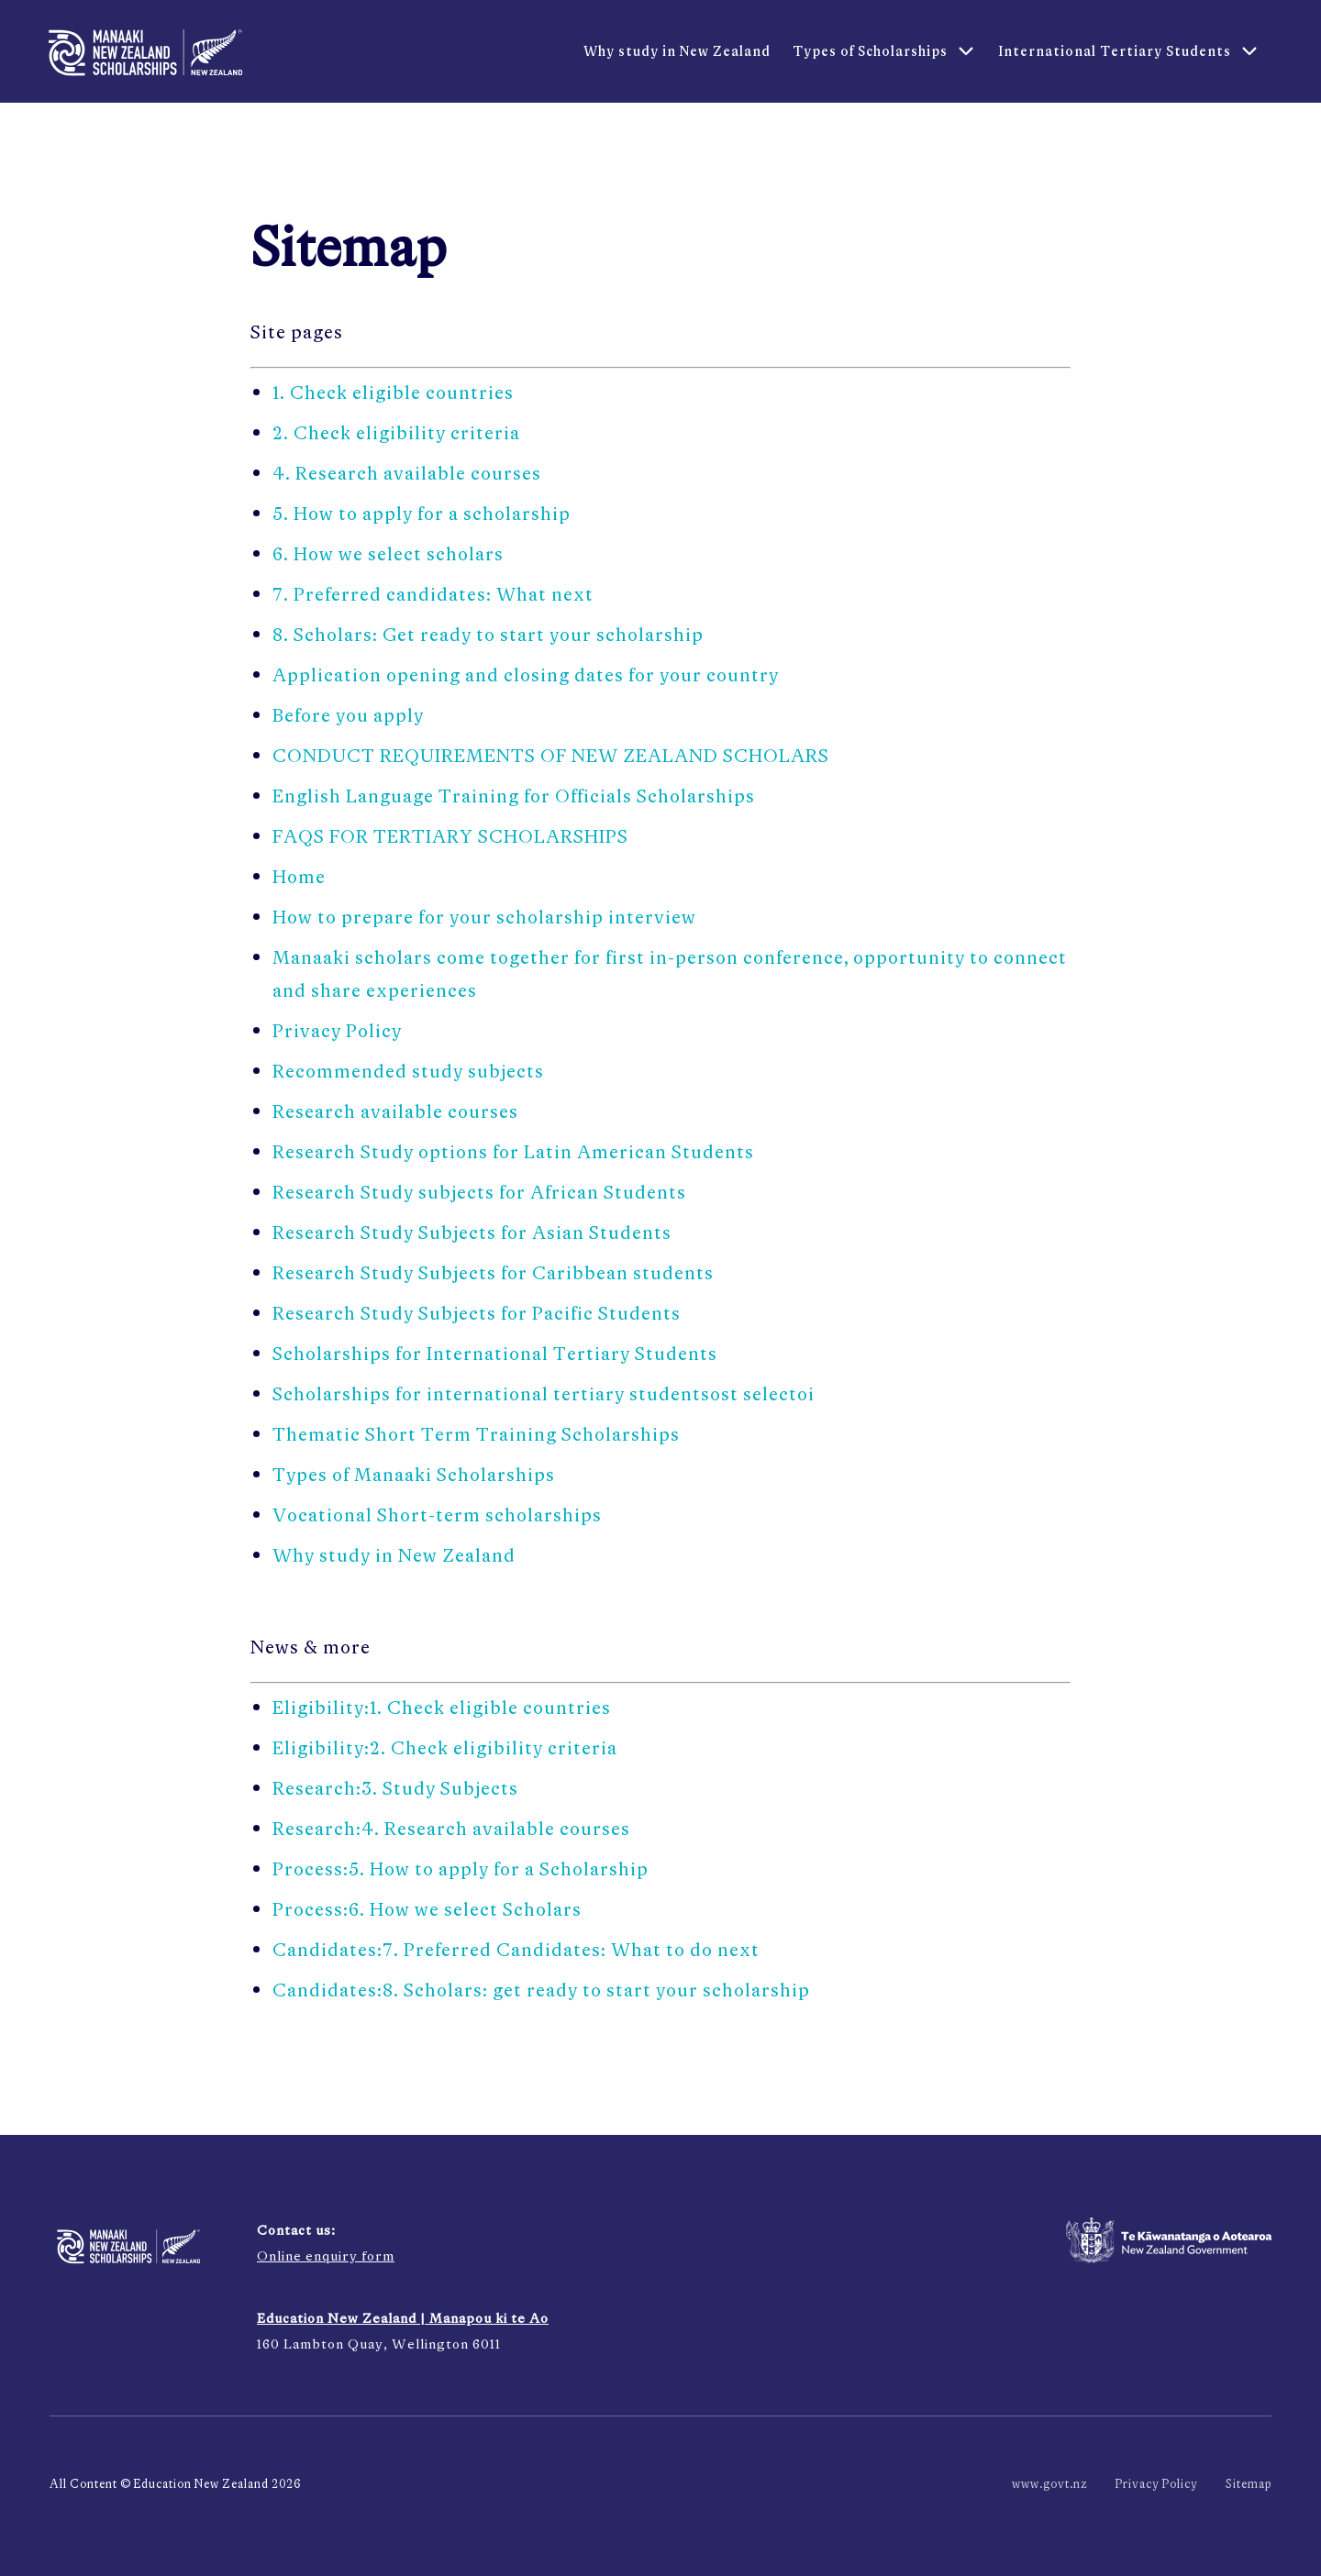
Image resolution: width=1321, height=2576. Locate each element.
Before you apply (348, 714)
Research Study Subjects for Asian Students (472, 1232)
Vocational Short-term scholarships (437, 1514)
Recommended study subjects (408, 1070)
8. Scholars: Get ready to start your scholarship (488, 634)
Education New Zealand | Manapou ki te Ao (403, 2318)
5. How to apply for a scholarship (421, 513)
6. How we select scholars (388, 553)
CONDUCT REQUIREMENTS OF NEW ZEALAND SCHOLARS (550, 755)
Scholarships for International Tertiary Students (494, 1353)
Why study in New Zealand (394, 1554)
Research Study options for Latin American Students (513, 1151)
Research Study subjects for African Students (479, 1191)
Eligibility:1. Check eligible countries (441, 1707)
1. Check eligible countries (393, 392)
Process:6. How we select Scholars (427, 1908)
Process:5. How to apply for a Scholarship (460, 1868)
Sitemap (1248, 2484)
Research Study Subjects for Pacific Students (476, 1312)
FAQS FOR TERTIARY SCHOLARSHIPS (450, 836)
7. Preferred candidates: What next (433, 593)
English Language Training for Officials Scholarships (513, 795)
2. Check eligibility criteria (396, 432)
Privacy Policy (337, 1030)
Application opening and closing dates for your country (525, 674)
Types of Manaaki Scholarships (413, 1474)
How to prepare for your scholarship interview (484, 916)
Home (299, 876)
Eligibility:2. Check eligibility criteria (444, 1747)
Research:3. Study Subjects (395, 1787)
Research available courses (395, 1111)
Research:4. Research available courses (451, 1828)
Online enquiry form (325, 2255)
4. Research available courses (406, 472)
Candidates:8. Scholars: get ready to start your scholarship (541, 1989)
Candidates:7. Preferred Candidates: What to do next (516, 1949)
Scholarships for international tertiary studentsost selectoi (543, 1393)
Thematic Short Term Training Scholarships (476, 1433)
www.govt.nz (1050, 2484)
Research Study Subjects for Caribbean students (493, 1272)
